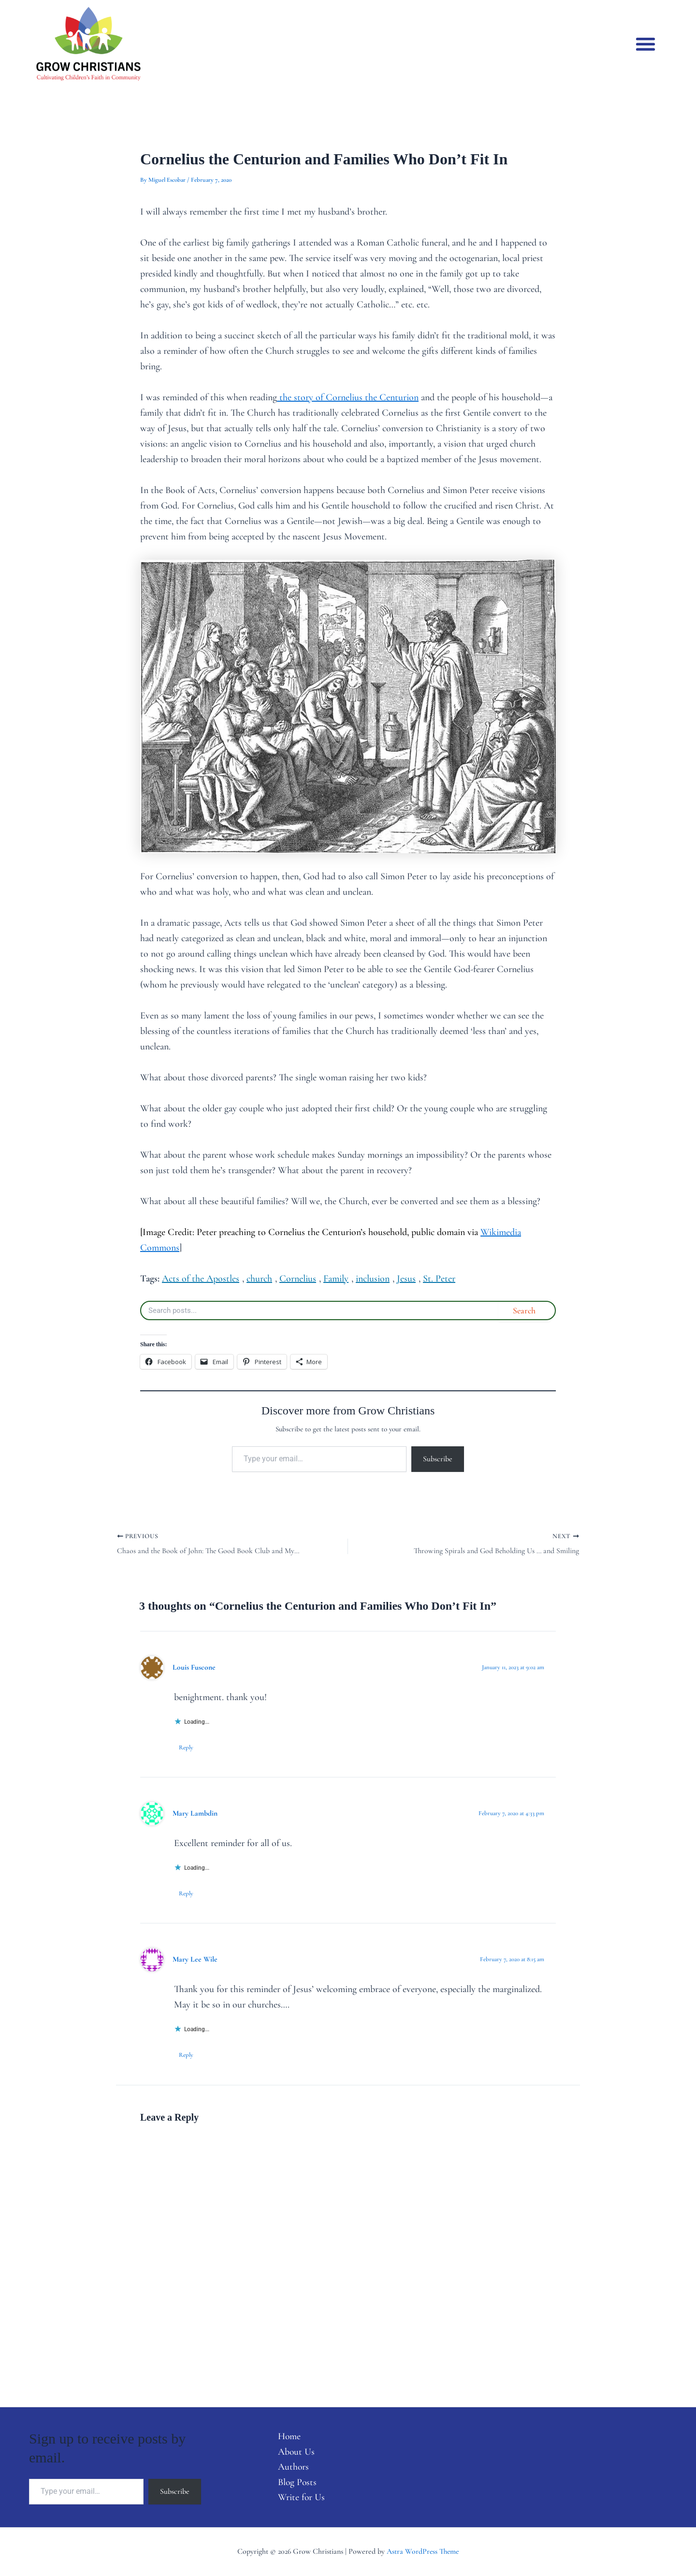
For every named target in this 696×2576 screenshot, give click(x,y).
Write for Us (300, 2497)
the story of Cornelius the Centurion (348, 397)
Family (335, 1278)
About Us (295, 2451)
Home (288, 2436)
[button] (646, 43)
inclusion (373, 1278)
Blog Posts (296, 2482)
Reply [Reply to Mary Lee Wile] (186, 2055)
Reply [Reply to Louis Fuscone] (186, 1747)
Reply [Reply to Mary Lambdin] (186, 1893)
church (259, 1278)
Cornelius (297, 1278)
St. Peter (439, 1278)
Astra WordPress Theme (423, 2551)
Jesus (406, 1278)
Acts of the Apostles (200, 1278)
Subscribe (437, 1459)
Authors (292, 2467)
